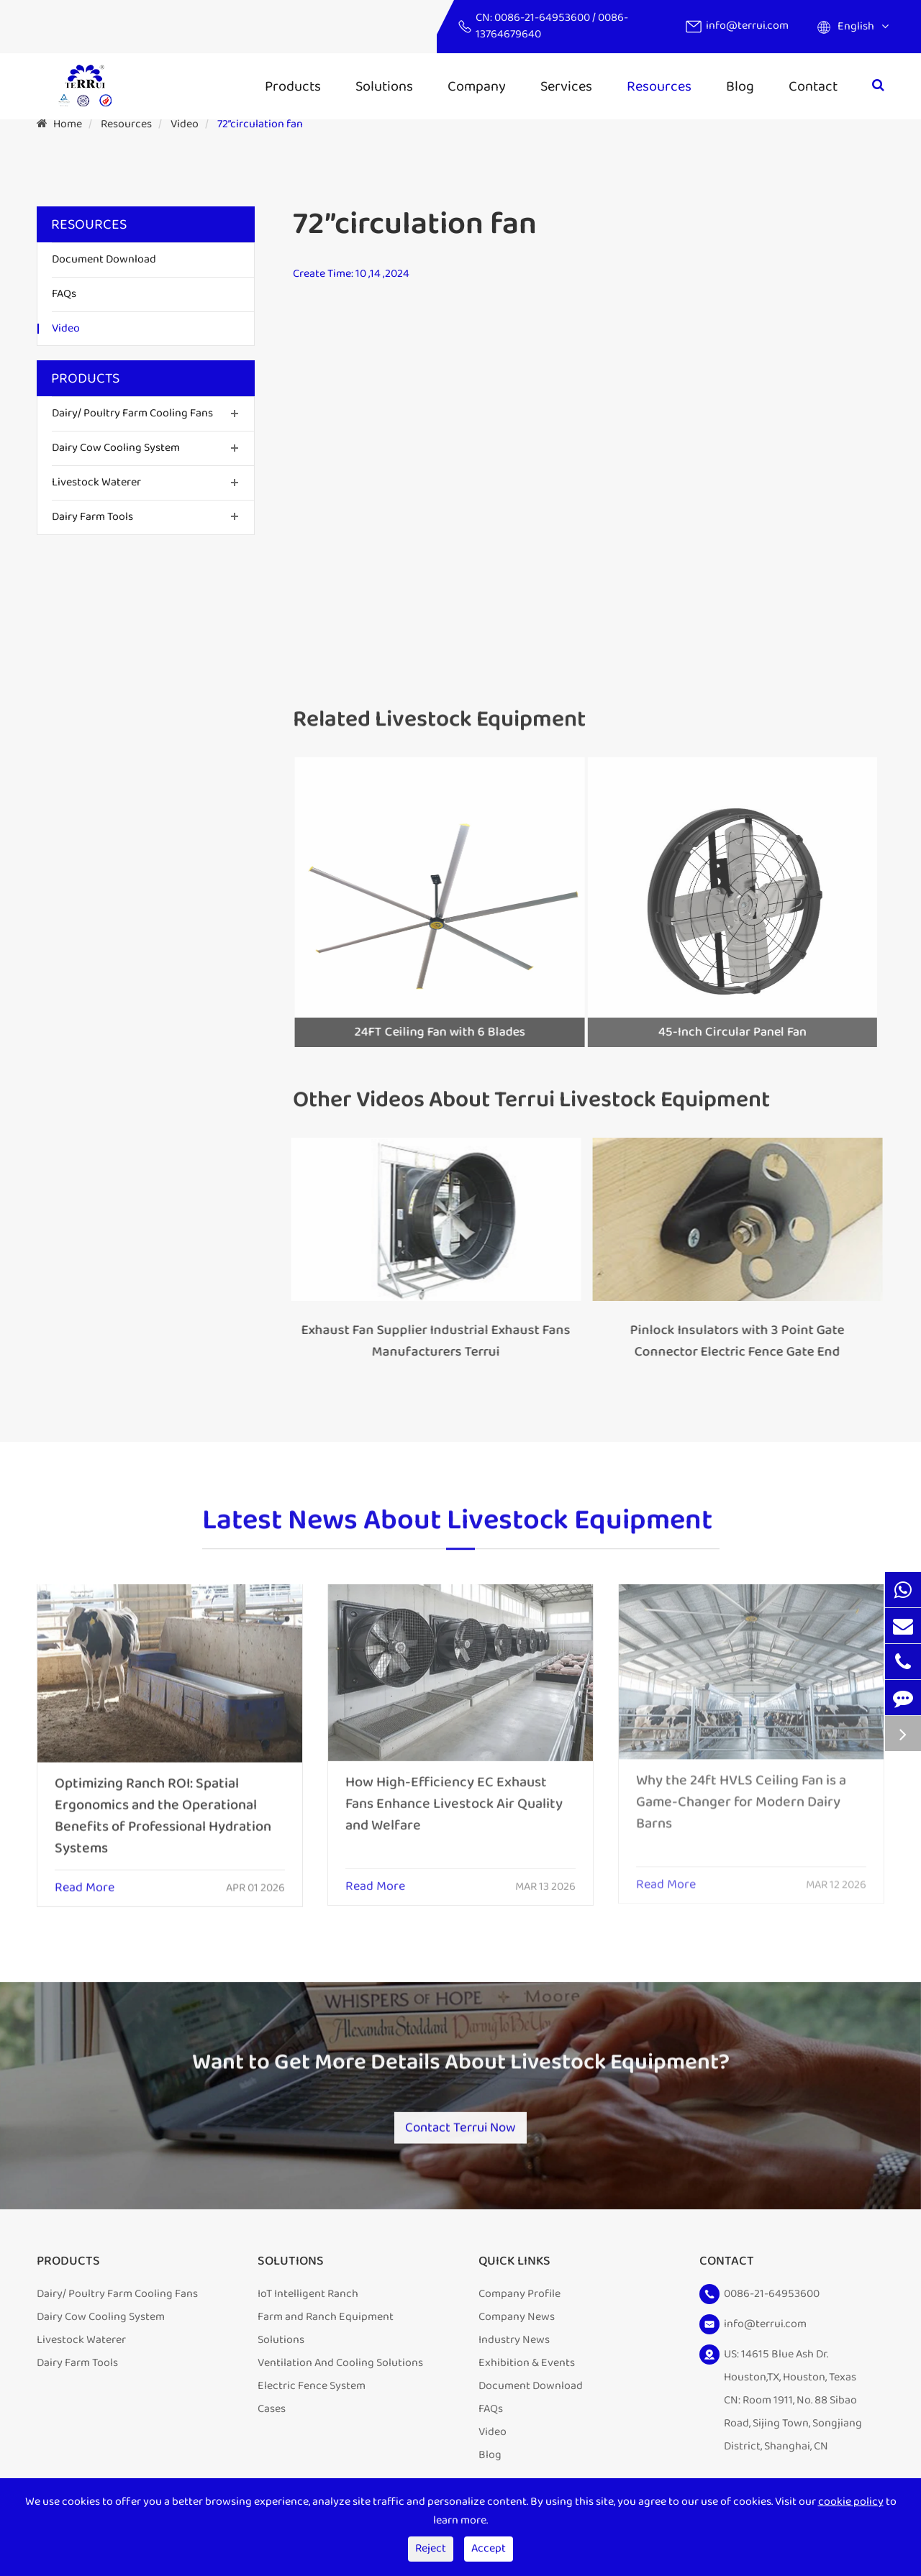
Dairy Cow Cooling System (116, 448)
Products (293, 86)
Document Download (104, 259)
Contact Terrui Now (460, 2125)
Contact (813, 86)
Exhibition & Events (526, 2371)
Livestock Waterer (96, 482)
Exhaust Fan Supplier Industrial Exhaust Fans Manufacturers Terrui (424, 1341)
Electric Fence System (312, 2394)
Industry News (514, 2348)
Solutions (384, 86)
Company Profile (519, 2302)
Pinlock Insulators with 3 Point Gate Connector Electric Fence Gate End (727, 1341)
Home (67, 124)
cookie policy (851, 2502)
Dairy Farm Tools (92, 517)
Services (566, 86)
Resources (659, 86)
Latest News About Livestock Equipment (457, 1531)
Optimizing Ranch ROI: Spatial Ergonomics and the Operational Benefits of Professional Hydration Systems (163, 1804)
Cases (272, 2417)
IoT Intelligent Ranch (308, 2302)
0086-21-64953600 (543, 18)
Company (477, 86)
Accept (488, 2548)
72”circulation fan (260, 124)
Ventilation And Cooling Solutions (340, 2371)
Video (185, 124)
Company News (516, 2325)
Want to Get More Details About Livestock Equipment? (461, 2073)
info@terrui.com (747, 26)
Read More (84, 1877)
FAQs (64, 294)
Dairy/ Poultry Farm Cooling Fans (132, 413)
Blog (740, 86)
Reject (430, 2548)
